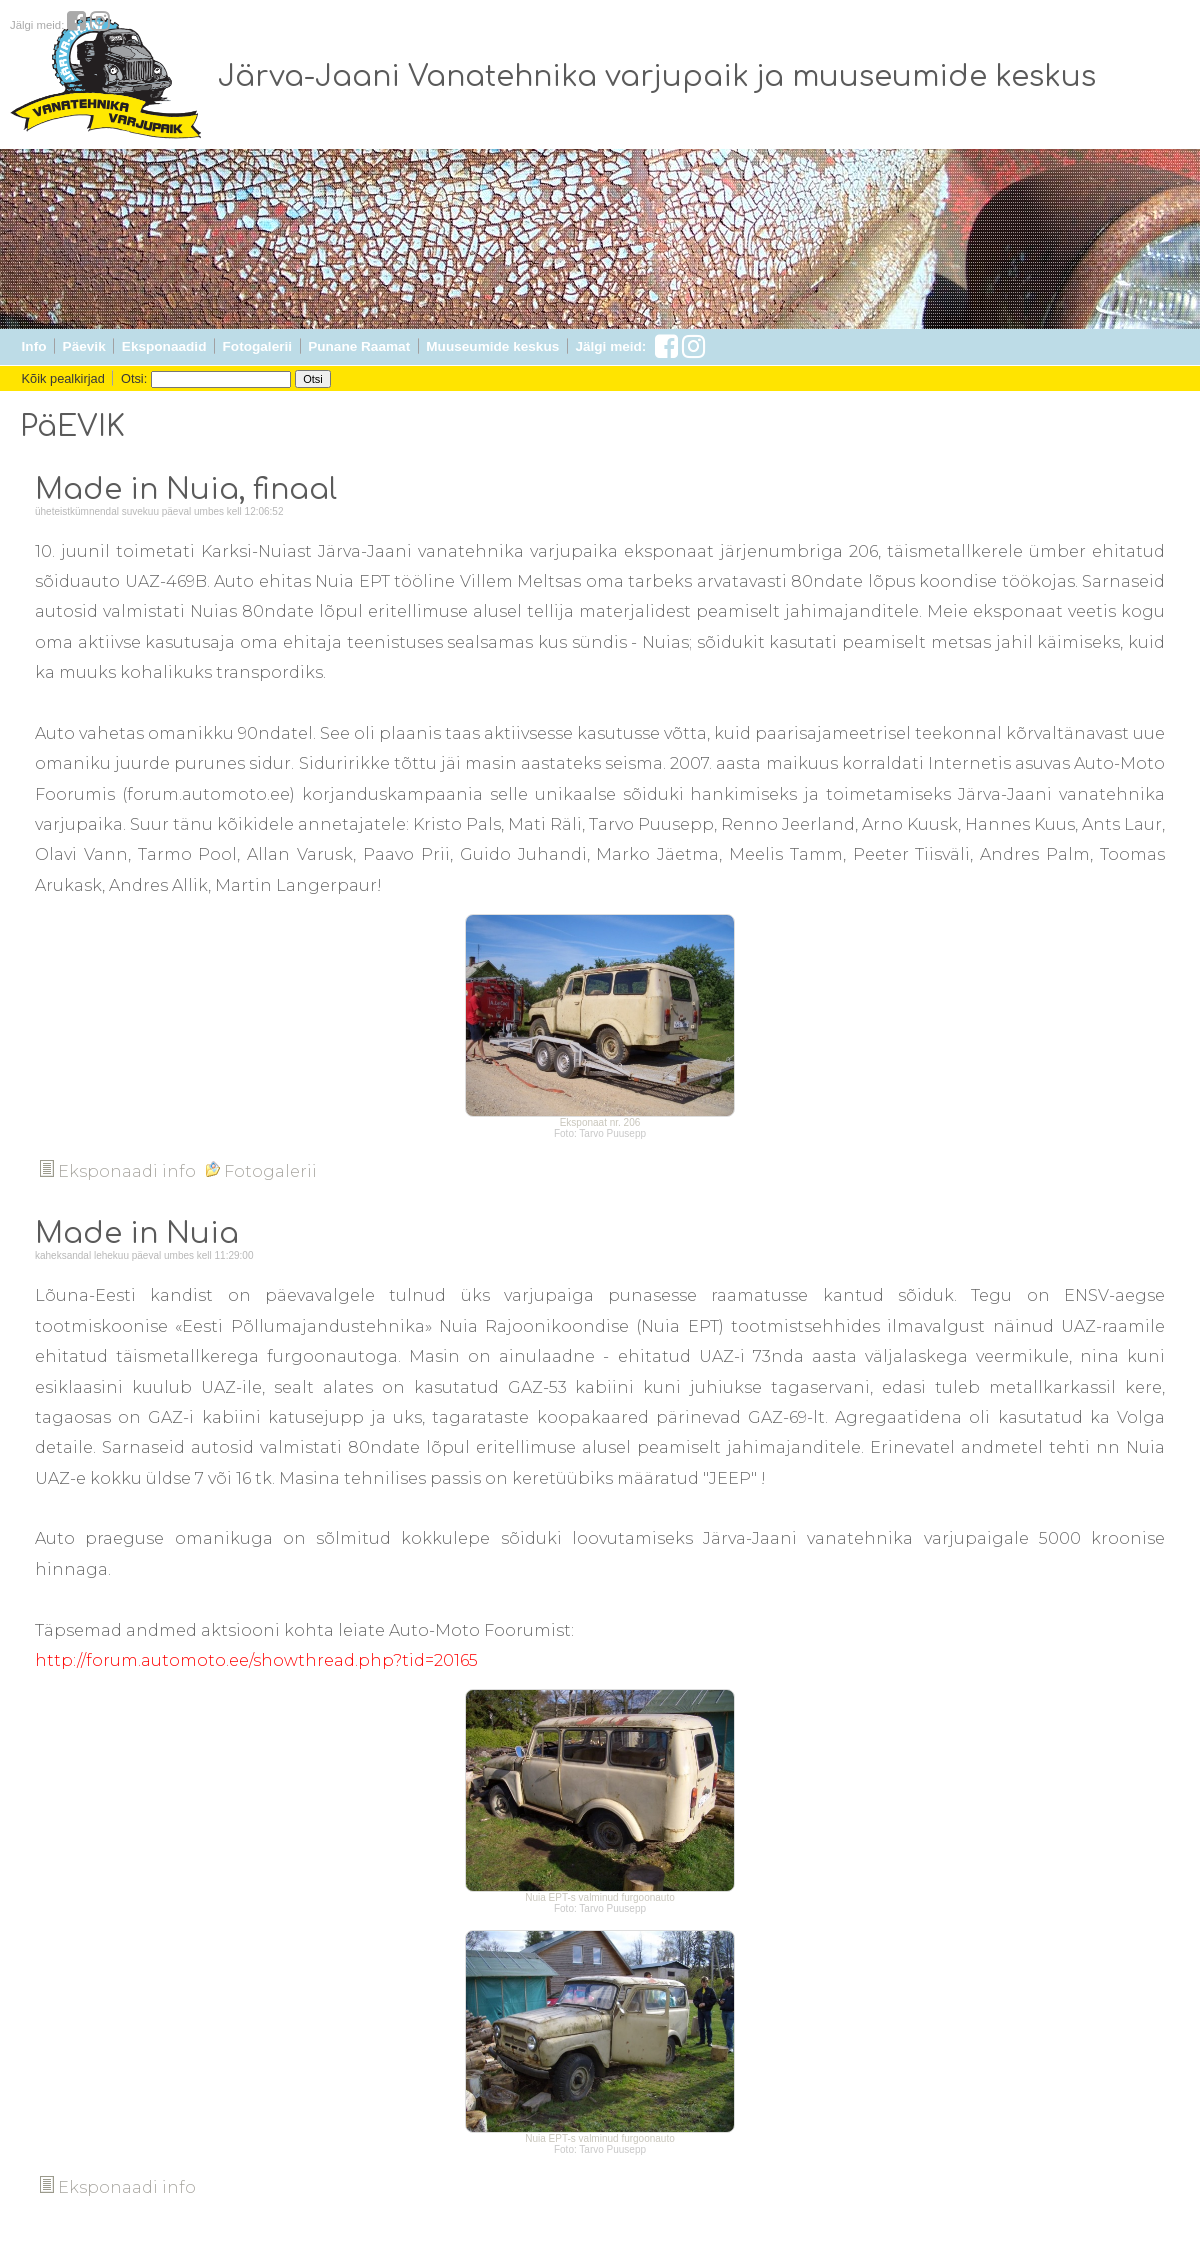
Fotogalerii (257, 346)
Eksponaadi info (118, 1171)
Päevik (84, 346)
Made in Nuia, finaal (186, 490)
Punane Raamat (359, 346)
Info (34, 346)
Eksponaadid (164, 346)
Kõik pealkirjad (63, 378)
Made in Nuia (137, 1234)
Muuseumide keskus (492, 346)
